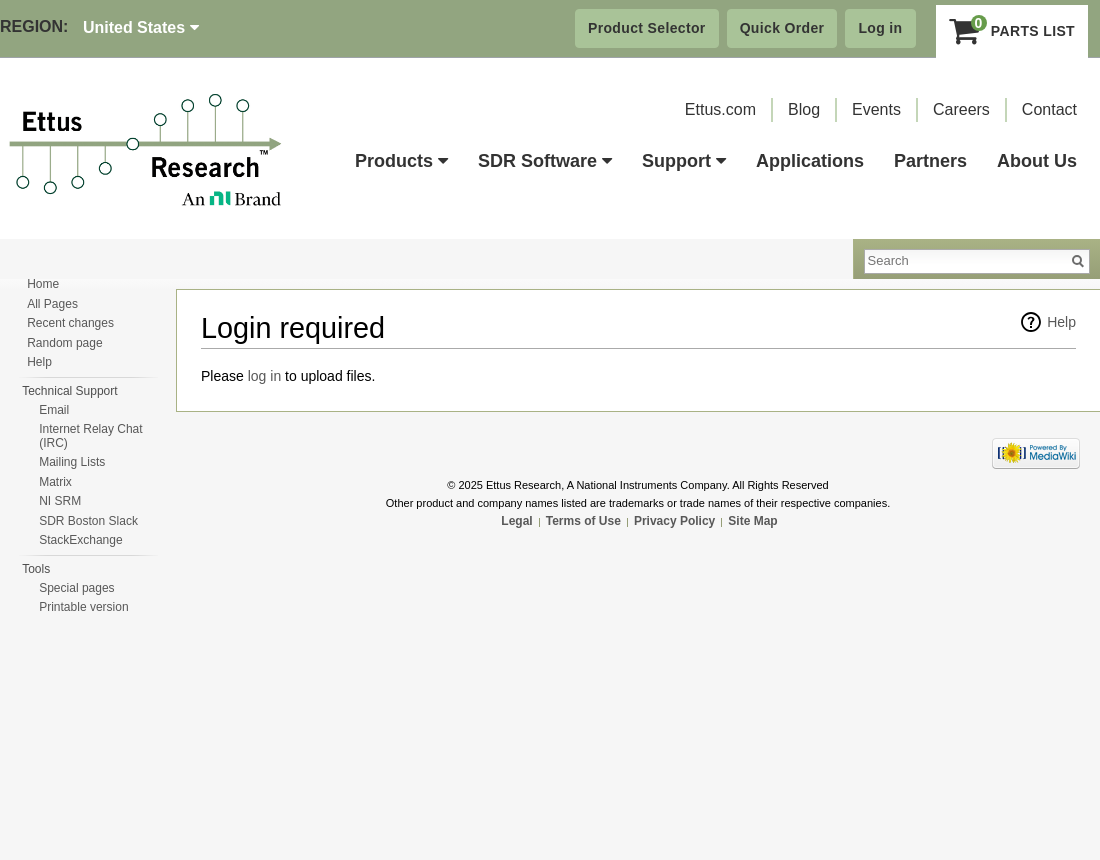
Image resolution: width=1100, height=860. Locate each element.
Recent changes (70, 323)
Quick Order (782, 28)
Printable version (83, 607)
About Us (1037, 161)
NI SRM (60, 501)
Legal (516, 521)
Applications (810, 161)
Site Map (752, 521)
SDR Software (545, 161)
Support (684, 161)
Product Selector (647, 28)
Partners (930, 161)
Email (54, 410)
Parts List (1012, 31)
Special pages (76, 588)
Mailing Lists (72, 462)
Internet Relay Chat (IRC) (90, 436)
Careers (961, 109)
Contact (1049, 109)
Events (876, 109)
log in (264, 376)
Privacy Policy (674, 521)
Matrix (55, 482)
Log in (880, 28)
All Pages (52, 304)
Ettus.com (720, 109)
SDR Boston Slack (88, 521)
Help (1061, 322)
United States (141, 27)
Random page (64, 343)
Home (43, 284)
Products (401, 161)
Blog (804, 109)
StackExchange (80, 540)
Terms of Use (583, 521)
